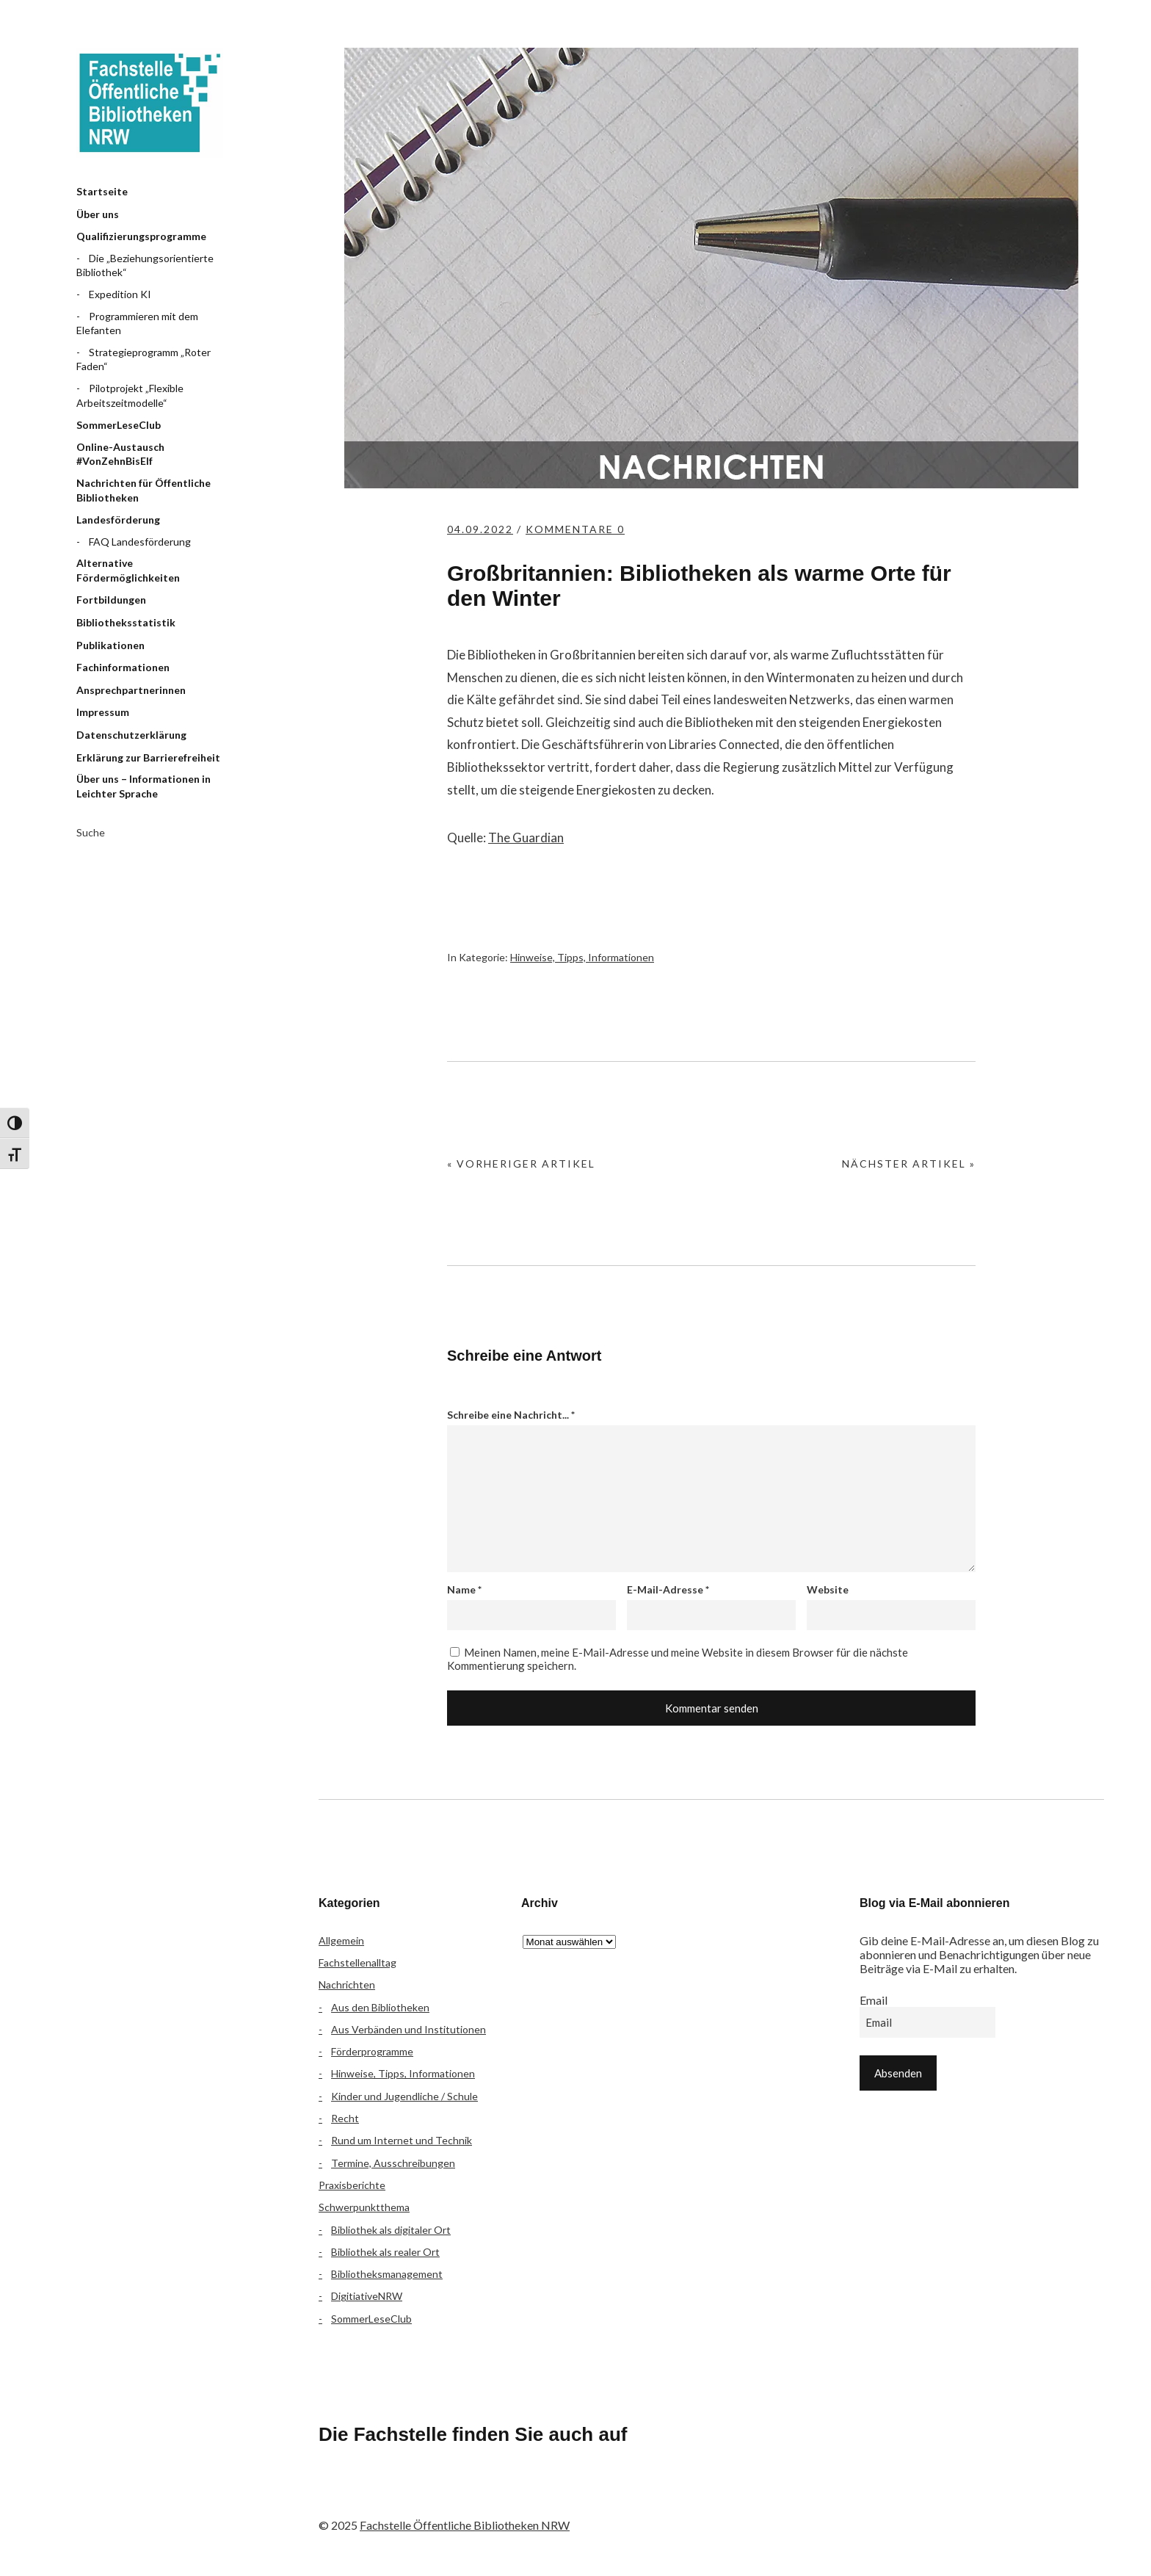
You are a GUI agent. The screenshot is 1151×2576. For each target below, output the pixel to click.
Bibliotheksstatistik (125, 622)
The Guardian (526, 837)
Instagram (414, 2495)
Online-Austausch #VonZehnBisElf (120, 454)
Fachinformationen (123, 667)
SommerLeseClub (118, 425)
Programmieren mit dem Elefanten (137, 323)
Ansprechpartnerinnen (131, 690)
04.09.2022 (480, 529)
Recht (345, 2118)
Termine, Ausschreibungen (393, 2163)
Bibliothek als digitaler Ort (391, 2230)
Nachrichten (347, 1984)
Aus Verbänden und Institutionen (408, 2029)
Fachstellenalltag (357, 1962)
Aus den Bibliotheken (380, 2007)
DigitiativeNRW (366, 2296)
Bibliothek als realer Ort (385, 2252)
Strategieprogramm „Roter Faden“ (143, 359)
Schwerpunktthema (364, 2207)
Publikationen (110, 645)
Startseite (102, 191)
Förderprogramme (372, 2051)
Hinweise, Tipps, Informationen (582, 957)
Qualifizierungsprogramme (141, 236)
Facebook (337, 2495)
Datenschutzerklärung (131, 734)
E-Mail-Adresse (668, 1589)
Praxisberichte (352, 2185)
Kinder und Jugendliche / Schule (404, 2096)
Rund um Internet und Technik (401, 2140)
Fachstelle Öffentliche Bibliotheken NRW (149, 103)
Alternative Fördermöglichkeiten (128, 570)
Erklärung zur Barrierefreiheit (148, 757)
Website (828, 1589)
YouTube (453, 2495)
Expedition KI (120, 294)
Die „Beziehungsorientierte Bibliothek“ (145, 265)
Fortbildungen (111, 599)
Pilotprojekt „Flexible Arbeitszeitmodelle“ (130, 395)
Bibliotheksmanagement (387, 2274)
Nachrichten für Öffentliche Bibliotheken (143, 490)
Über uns (97, 214)
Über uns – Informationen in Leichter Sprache (143, 786)
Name (464, 1589)
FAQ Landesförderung (140, 541)
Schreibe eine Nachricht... (511, 1414)
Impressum (102, 712)
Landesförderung (118, 519)
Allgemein (341, 1940)
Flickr (375, 2495)
